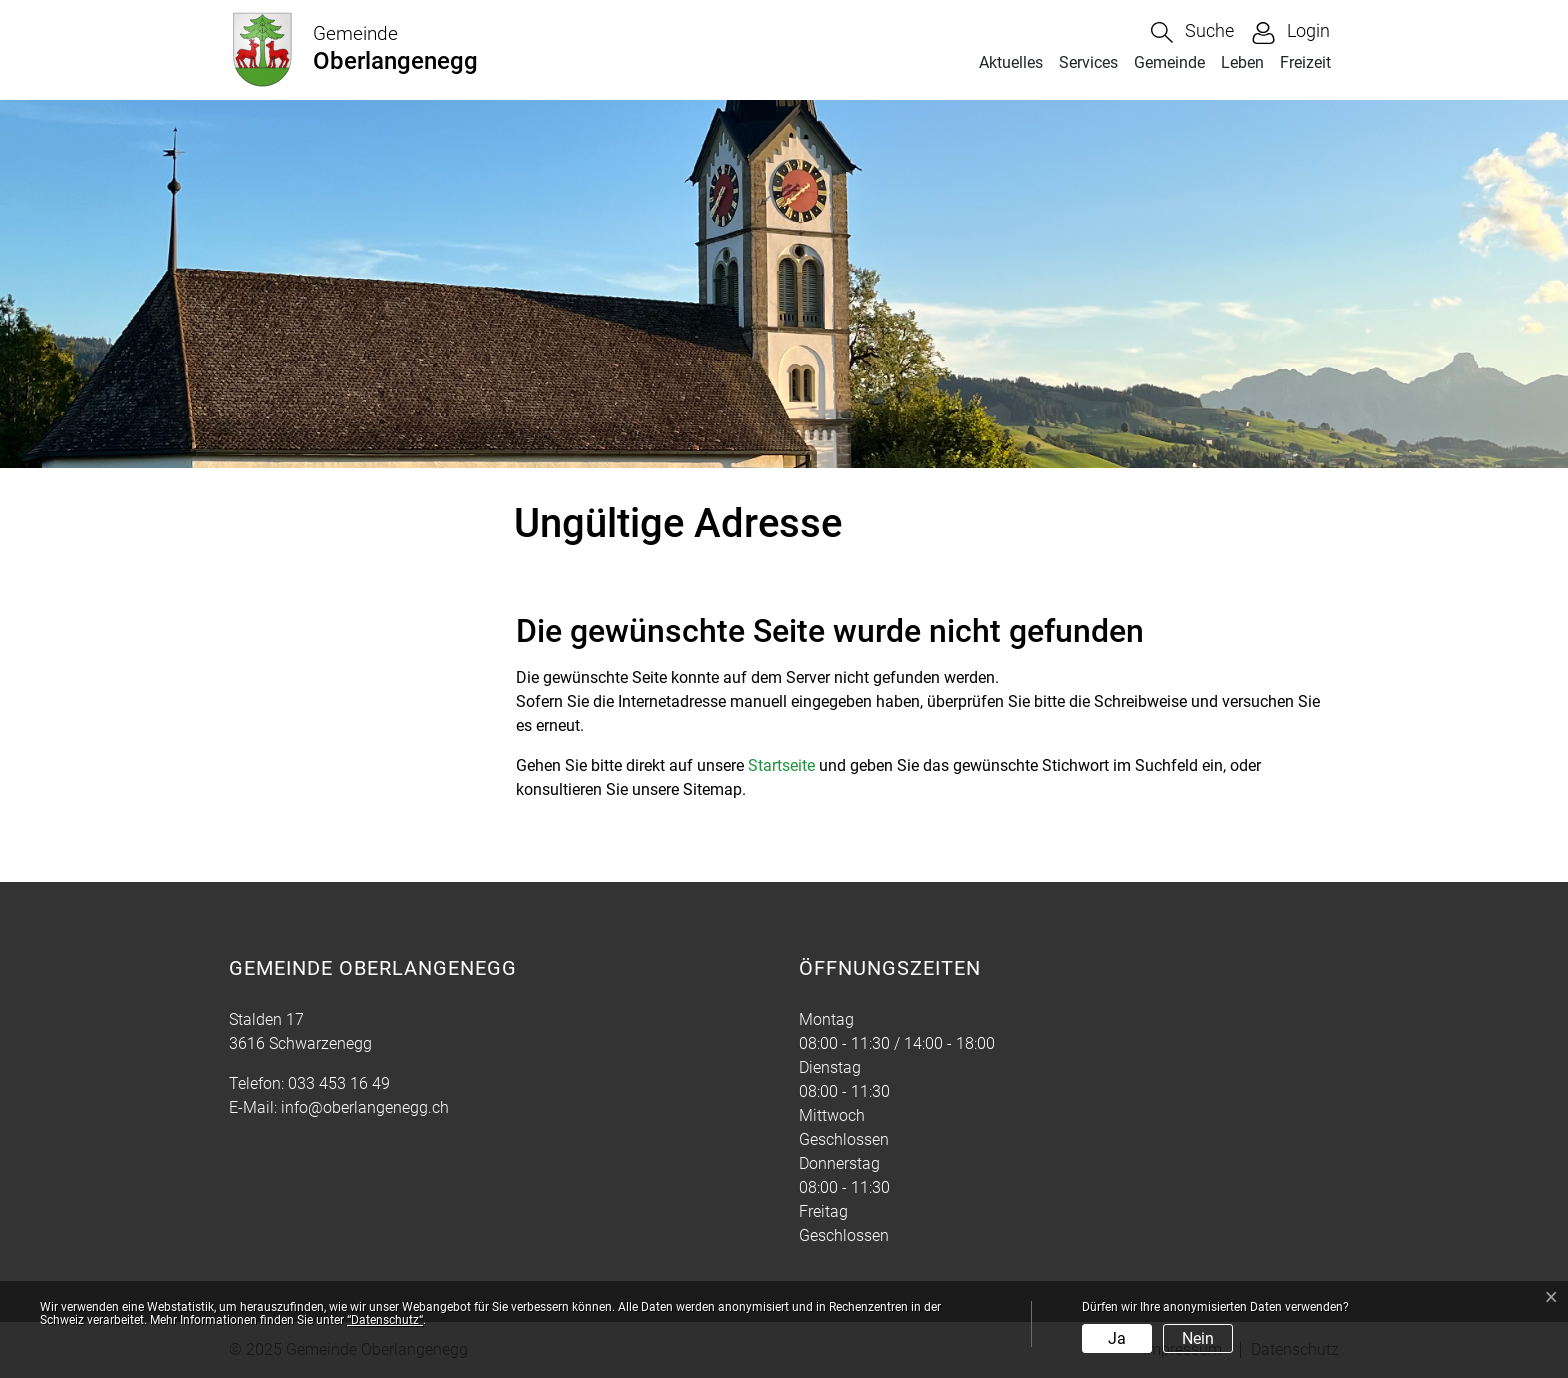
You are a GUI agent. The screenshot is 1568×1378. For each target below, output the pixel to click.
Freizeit (1305, 62)
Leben (1242, 62)
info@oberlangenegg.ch (365, 1107)
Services (1088, 62)
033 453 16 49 (339, 1083)
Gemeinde (1169, 62)
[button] (1192, 32)
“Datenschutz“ (385, 1320)
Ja (1117, 1338)
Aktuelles (1011, 62)
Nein (1198, 1338)
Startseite (781, 765)
